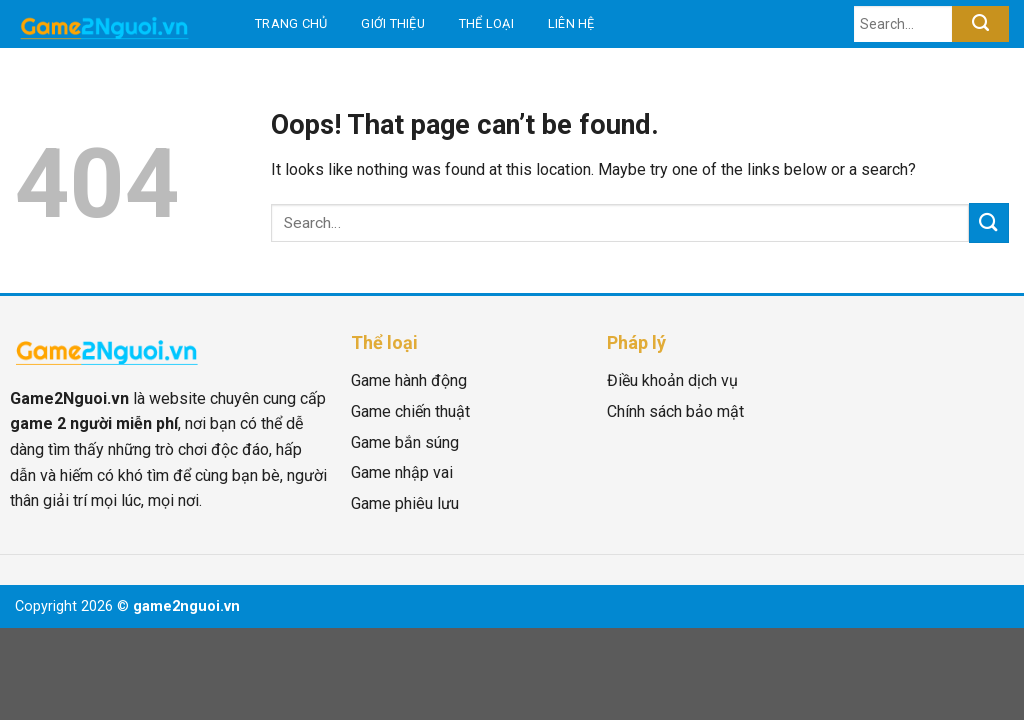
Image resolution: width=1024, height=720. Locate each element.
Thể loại (486, 23)
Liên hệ (571, 23)
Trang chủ (291, 23)
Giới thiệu (393, 23)
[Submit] (980, 24)
